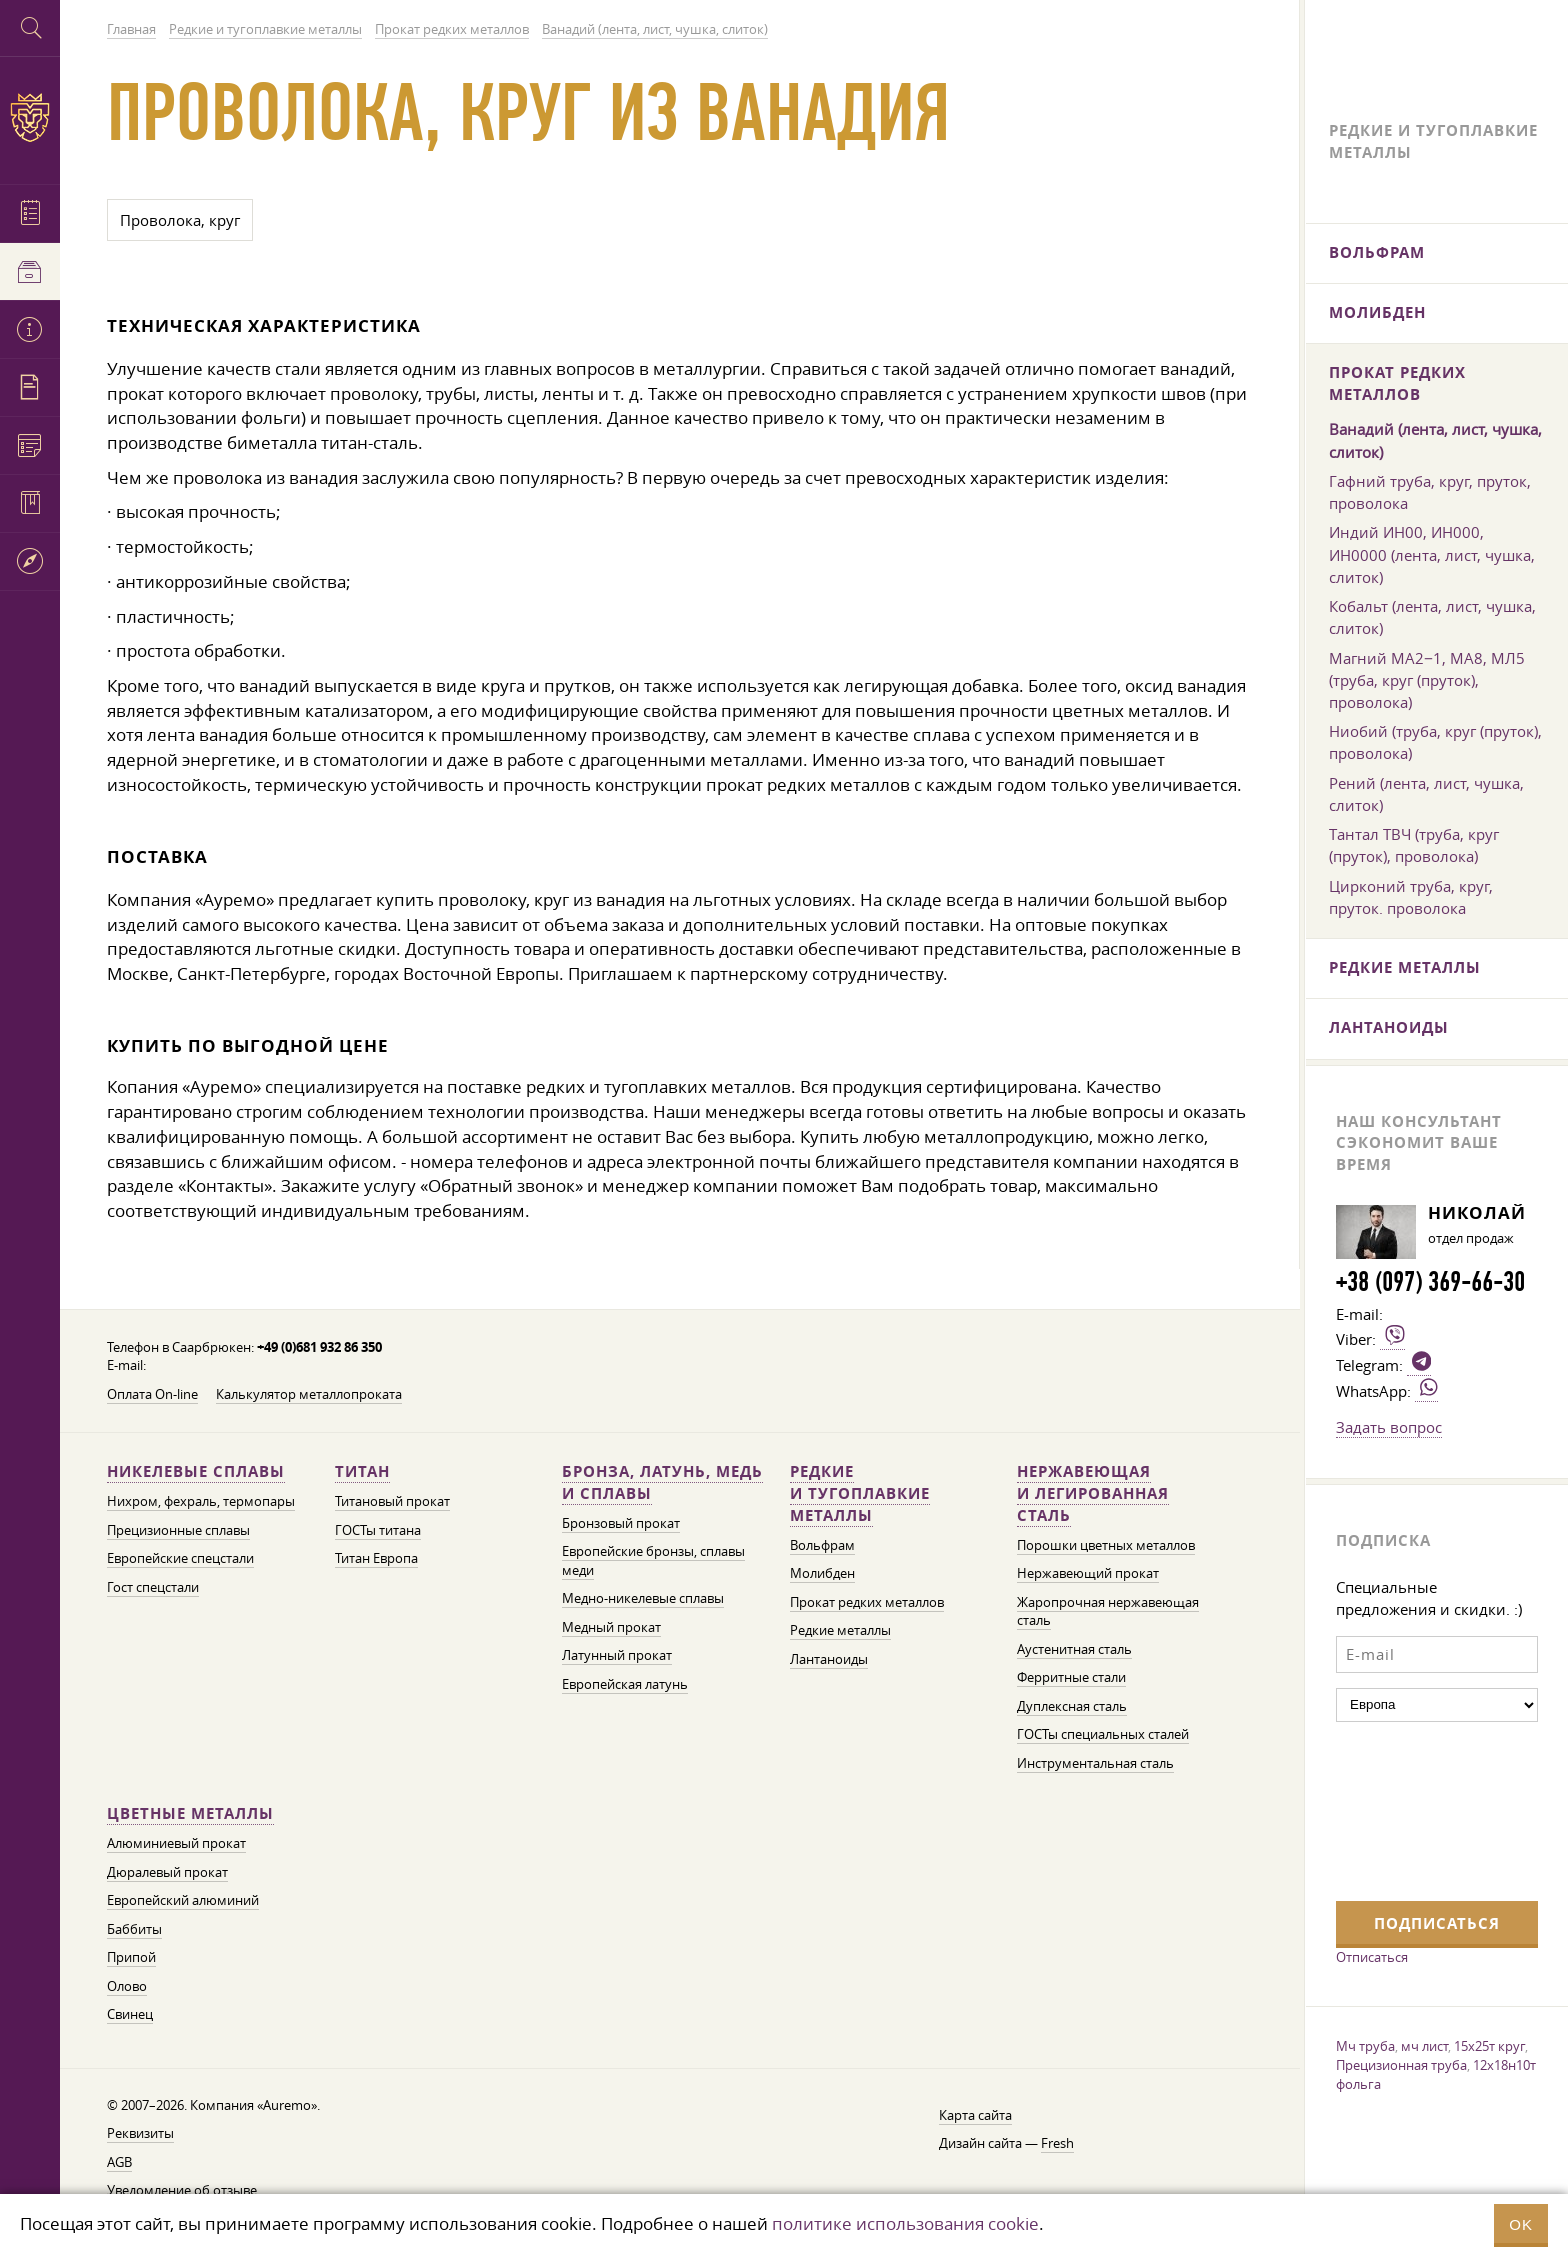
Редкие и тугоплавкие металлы (860, 1493)
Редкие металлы (840, 1630)
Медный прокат (611, 1627)
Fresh (1057, 2143)
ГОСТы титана (378, 1530)
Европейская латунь (625, 1684)
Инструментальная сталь (1095, 1763)
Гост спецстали (153, 1587)
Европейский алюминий (183, 1900)
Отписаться (1372, 1957)
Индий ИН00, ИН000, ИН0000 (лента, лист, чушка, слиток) (1432, 554)
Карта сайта (975, 2115)
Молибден (822, 1573)
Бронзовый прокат (621, 1523)
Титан (362, 1471)
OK (1521, 2224)
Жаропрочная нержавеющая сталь (1108, 1612)
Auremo (30, 117)
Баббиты (134, 1929)
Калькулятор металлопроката (309, 1394)
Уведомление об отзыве (182, 2190)
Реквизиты (140, 2133)
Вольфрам (822, 1545)
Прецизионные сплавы (178, 1530)
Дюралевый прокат (167, 1872)
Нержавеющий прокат (1088, 1573)
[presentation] (1418, 1809)
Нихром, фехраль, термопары (201, 1501)
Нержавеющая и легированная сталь (1093, 1493)
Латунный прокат (617, 1655)
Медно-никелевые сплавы (643, 1598)
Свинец (130, 2014)
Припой (131, 1957)
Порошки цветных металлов (1106, 1545)
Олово (127, 1986)
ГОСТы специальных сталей (1103, 1734)
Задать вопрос (1389, 1427)
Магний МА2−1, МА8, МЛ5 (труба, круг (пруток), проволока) (1427, 680)
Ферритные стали (1071, 1677)
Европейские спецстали (180, 1558)
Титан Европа (376, 1558)
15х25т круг (1489, 2046)
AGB (119, 2162)
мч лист (1424, 2046)
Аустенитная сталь (1074, 1649)
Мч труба (1365, 2046)
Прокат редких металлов (867, 1602)
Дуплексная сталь (1072, 1706)
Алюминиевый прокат (176, 1843)
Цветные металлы (190, 1813)
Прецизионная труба (1401, 2065)
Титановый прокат (392, 1501)
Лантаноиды (829, 1659)
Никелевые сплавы (196, 1471)
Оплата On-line (152, 1394)
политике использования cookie (905, 2223)
